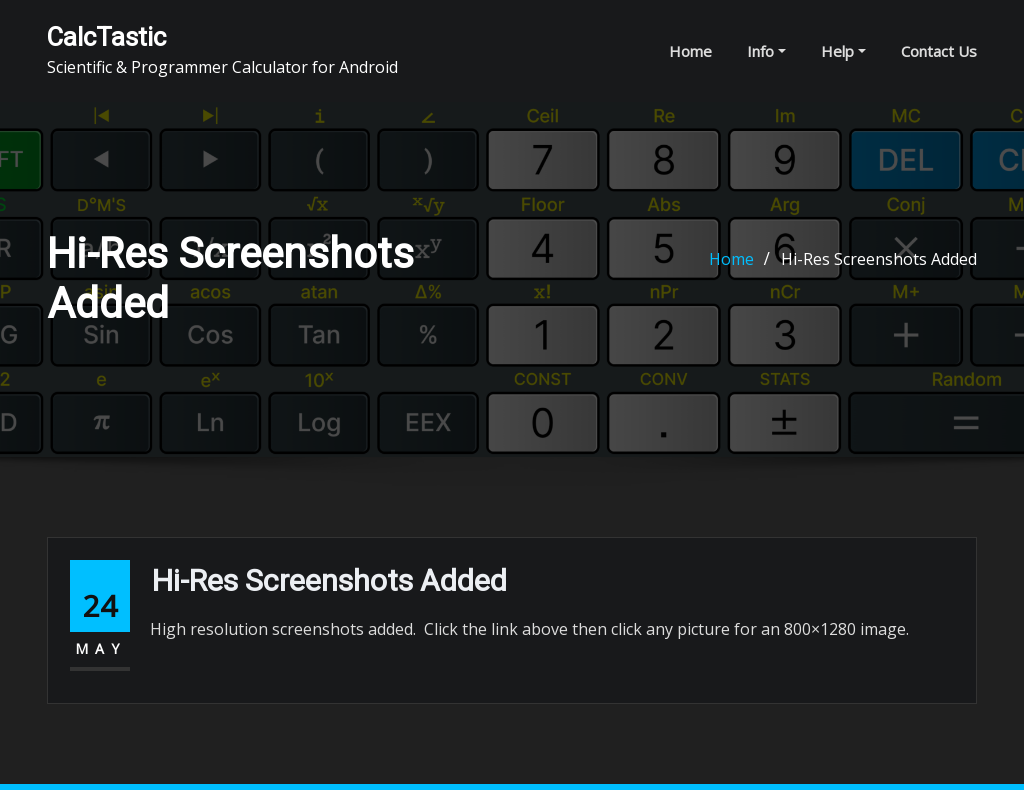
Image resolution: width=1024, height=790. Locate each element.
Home (690, 51)
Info (766, 51)
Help (843, 51)
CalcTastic (106, 37)
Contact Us (939, 51)
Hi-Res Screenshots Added (879, 259)
